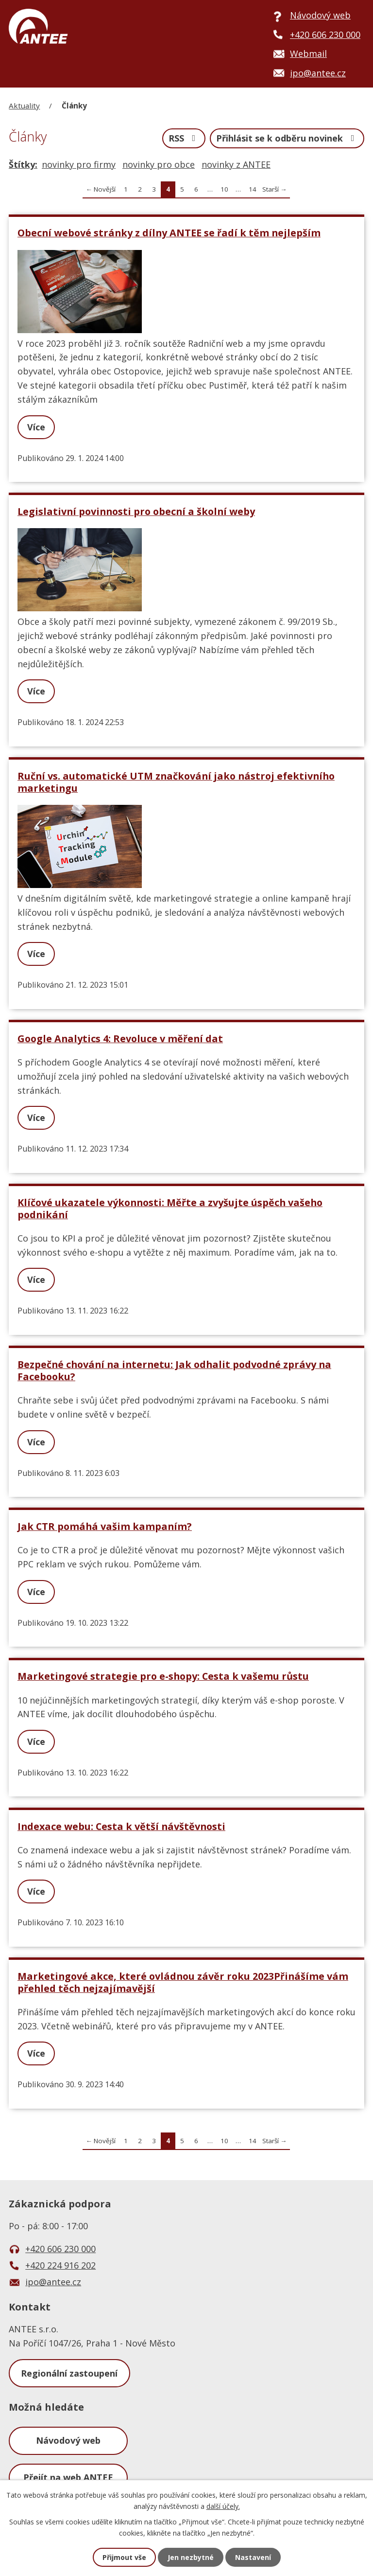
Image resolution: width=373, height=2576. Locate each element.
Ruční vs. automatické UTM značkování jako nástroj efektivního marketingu (176, 782)
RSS (184, 138)
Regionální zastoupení (69, 2373)
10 (224, 189)
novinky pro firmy (79, 164)
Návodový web (68, 2440)
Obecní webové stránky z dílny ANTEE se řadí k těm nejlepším (169, 232)
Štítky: (23, 164)
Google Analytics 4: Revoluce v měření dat (120, 1038)
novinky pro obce (158, 164)
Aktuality (24, 105)
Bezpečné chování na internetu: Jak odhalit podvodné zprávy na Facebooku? (174, 1370)
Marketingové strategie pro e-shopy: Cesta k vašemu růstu (163, 1676)
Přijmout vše (124, 2557)
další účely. (223, 2505)
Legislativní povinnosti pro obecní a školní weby (136, 511)
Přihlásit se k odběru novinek (287, 138)
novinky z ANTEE (236, 164)
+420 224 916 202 (60, 2265)
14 (252, 189)
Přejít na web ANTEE (68, 2477)
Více (36, 427)
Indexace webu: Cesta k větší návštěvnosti (121, 1826)
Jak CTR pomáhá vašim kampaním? (104, 1526)
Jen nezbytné (191, 2557)
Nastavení (253, 2557)
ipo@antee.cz (53, 2282)
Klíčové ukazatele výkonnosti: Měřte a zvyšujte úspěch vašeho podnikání (169, 1208)
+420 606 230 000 (60, 2249)
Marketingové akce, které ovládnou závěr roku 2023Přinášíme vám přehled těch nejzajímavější (182, 1982)
